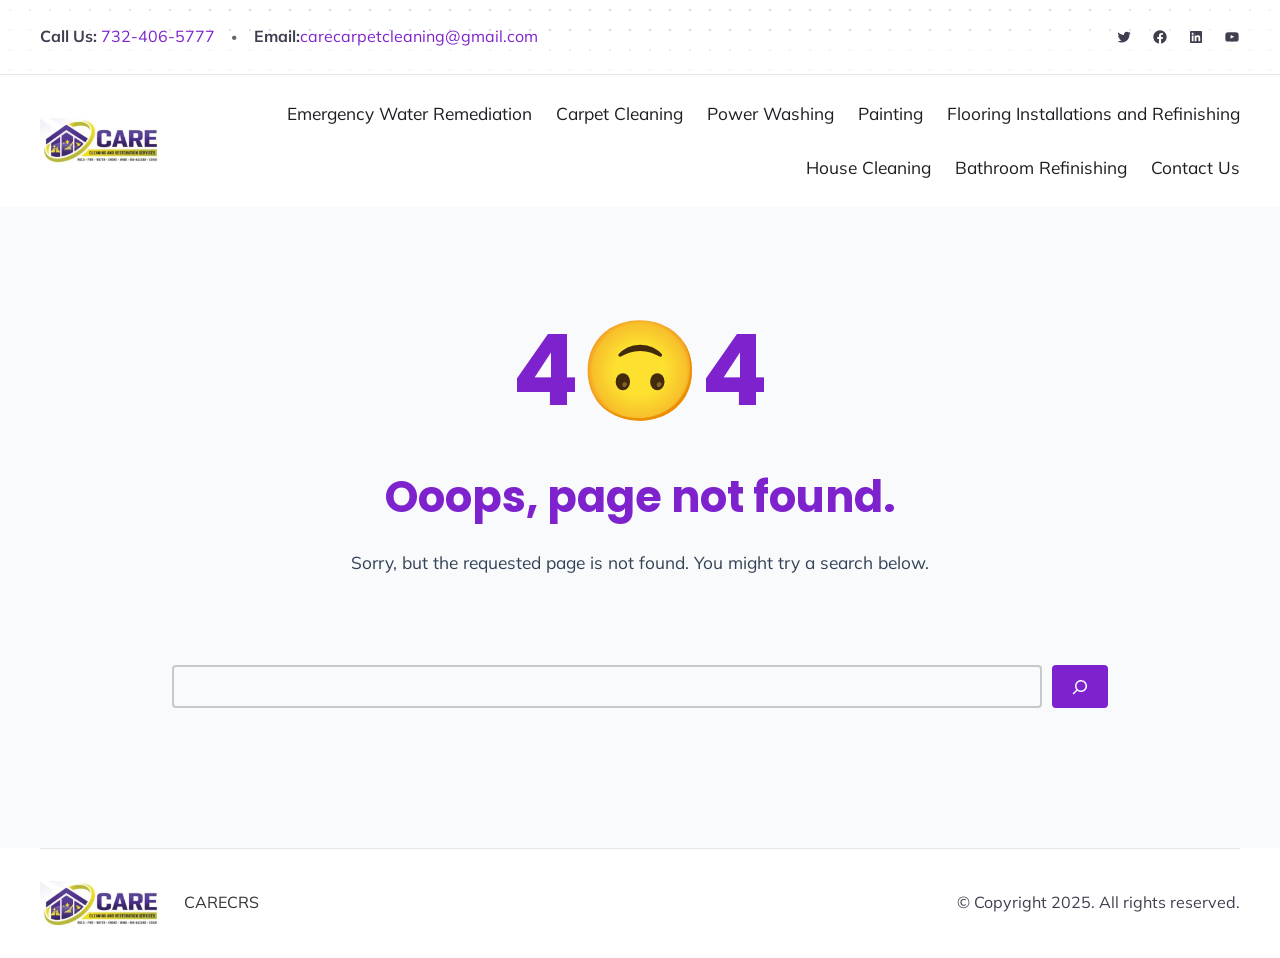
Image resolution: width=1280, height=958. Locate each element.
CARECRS (221, 902)
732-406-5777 (156, 36)
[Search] (1080, 686)
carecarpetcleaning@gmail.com (419, 36)
